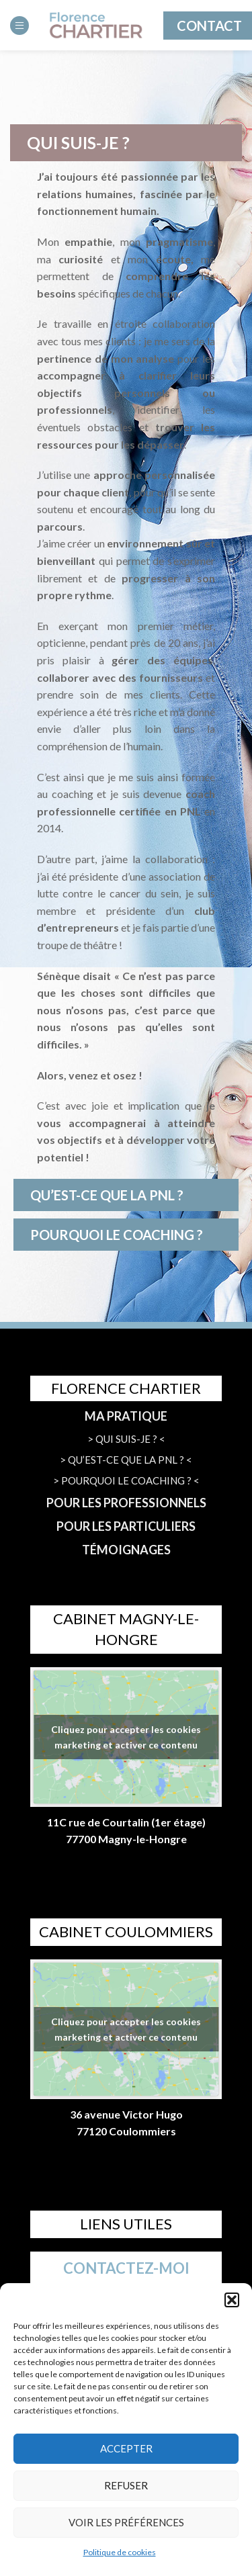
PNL (190, 811)
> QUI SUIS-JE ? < (126, 1439)
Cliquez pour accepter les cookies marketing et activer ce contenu (126, 1737)
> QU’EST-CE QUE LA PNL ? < (126, 1460)
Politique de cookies (119, 2552)
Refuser (126, 2485)
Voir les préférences (126, 2522)
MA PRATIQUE (126, 1416)
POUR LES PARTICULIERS (126, 1526)
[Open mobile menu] (19, 25)
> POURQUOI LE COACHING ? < (126, 1480)
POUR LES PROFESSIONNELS (126, 1502)
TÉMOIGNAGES (126, 1549)
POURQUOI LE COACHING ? (116, 1235)
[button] (232, 2300)
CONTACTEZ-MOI (126, 2268)
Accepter (126, 2448)
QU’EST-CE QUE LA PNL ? (106, 1195)
